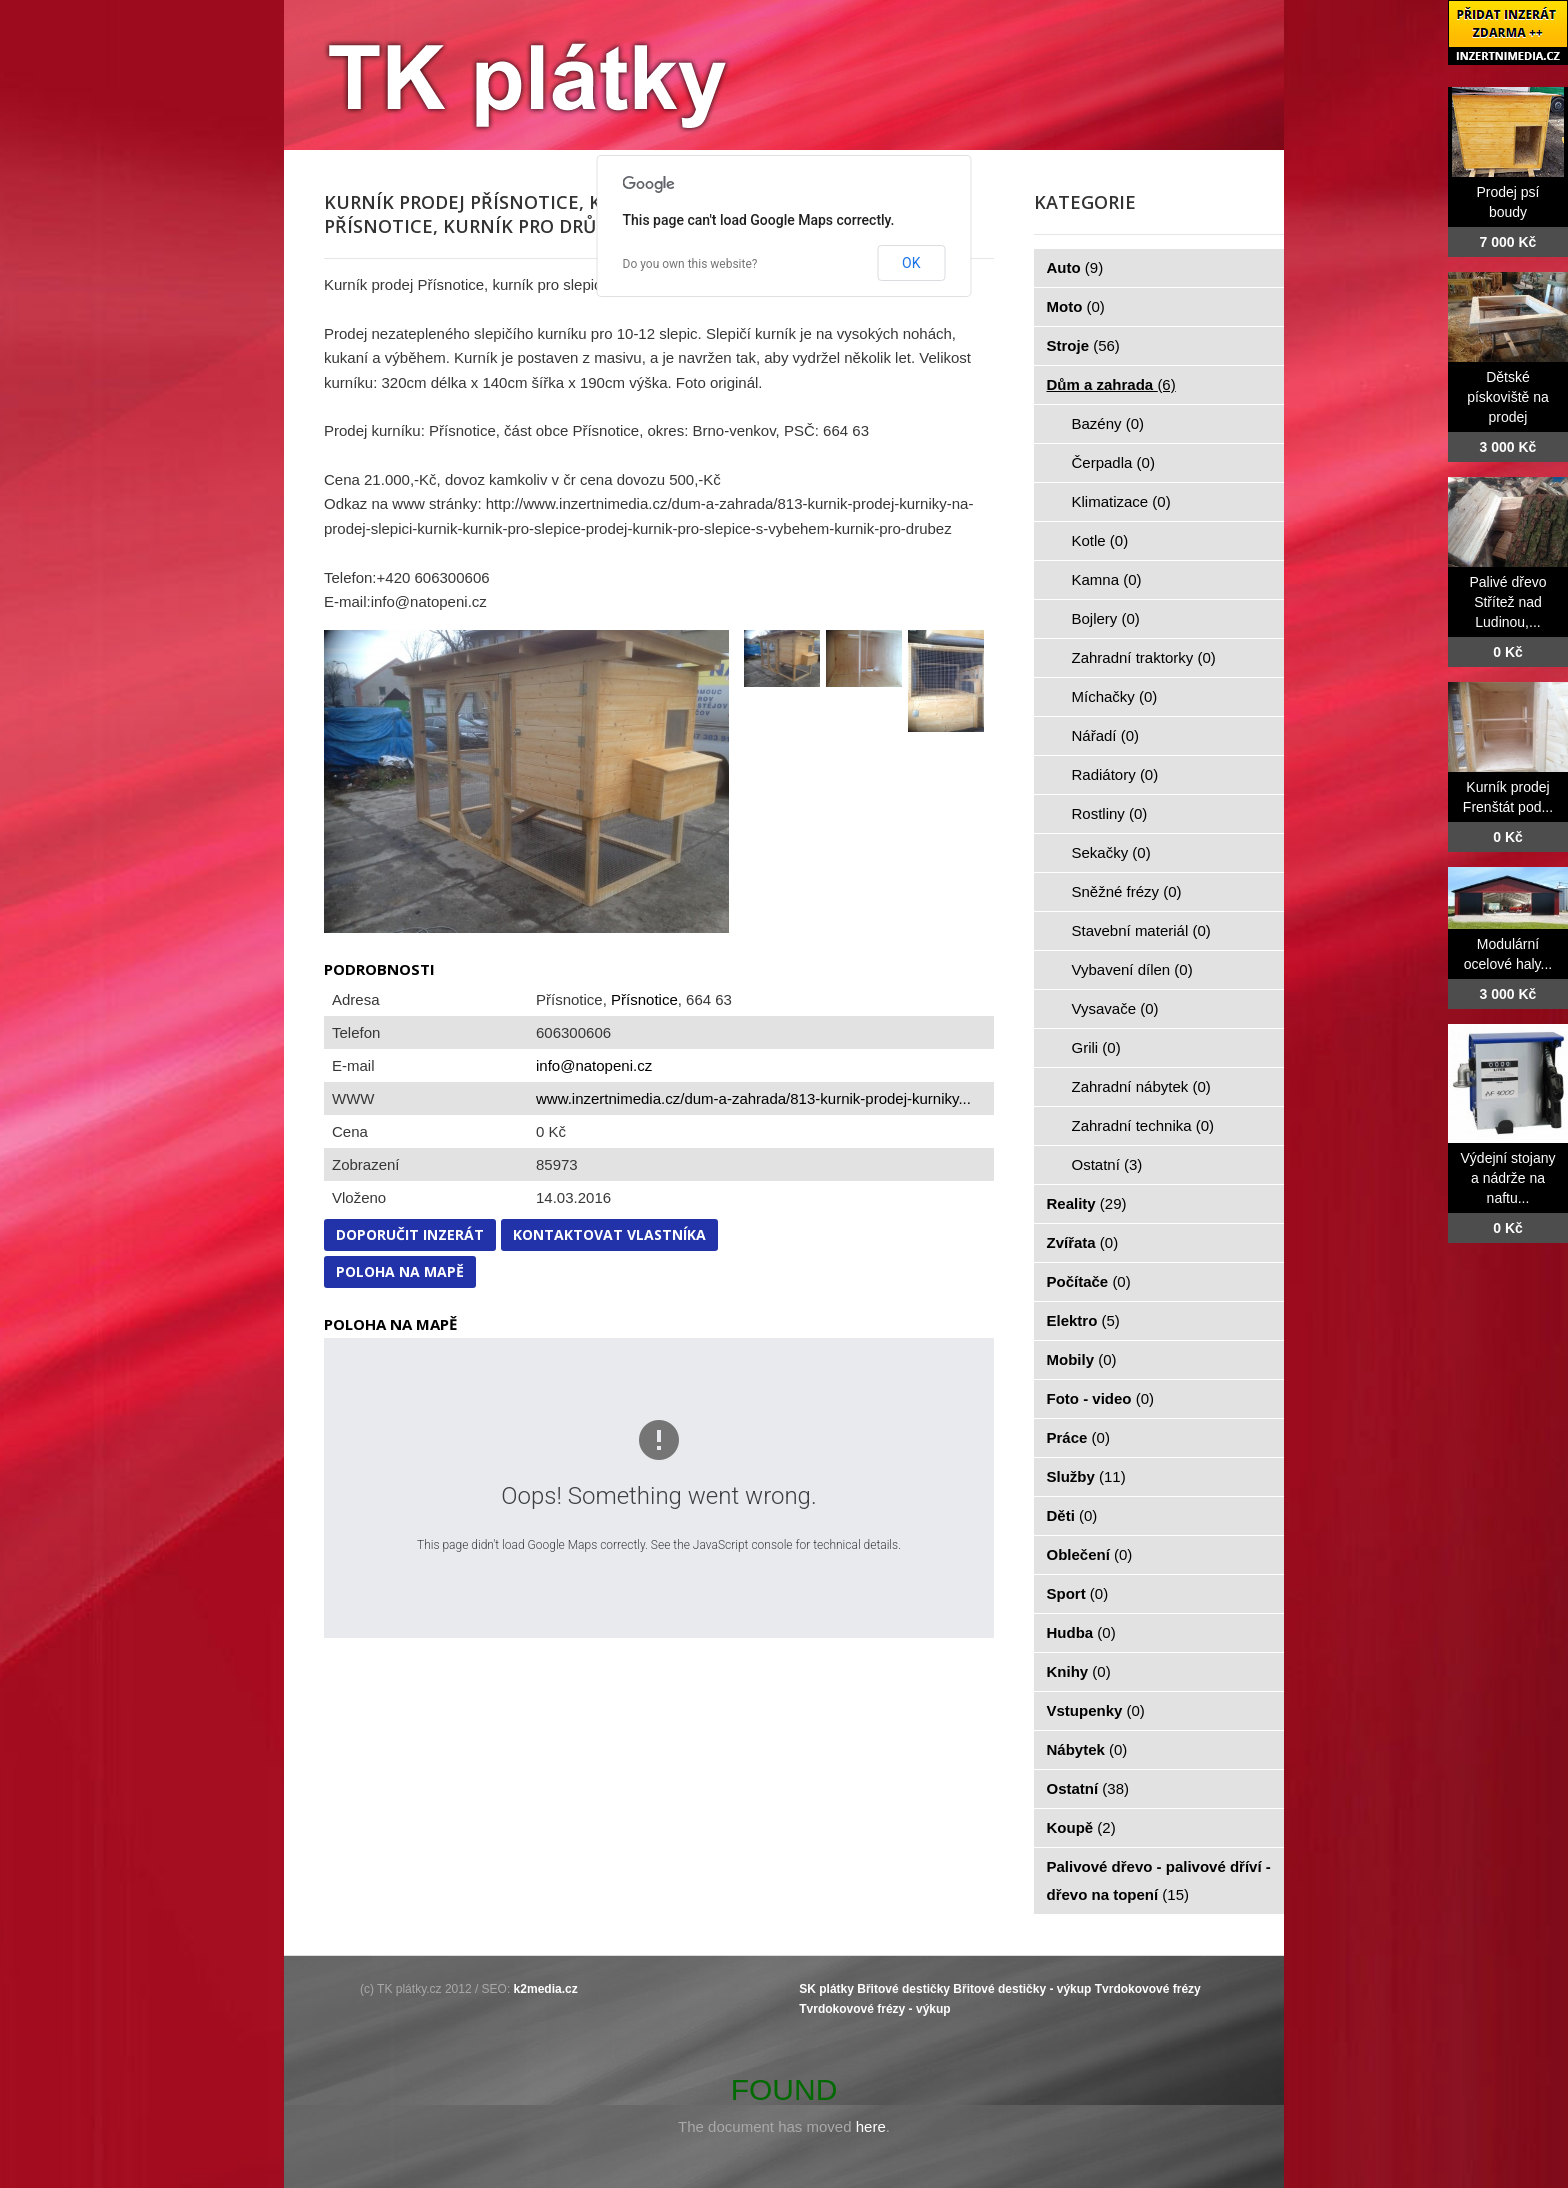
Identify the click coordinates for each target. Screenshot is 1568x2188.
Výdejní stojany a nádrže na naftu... (1508, 1178)
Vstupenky (1096, 1710)
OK (911, 263)
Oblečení (1090, 1554)
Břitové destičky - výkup (1022, 1989)
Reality (1087, 1203)
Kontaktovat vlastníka (609, 1234)
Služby (1086, 1476)
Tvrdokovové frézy (1148, 1989)
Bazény (1108, 423)
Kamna (1107, 579)
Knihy (1079, 1671)
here (871, 2126)
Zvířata (1083, 1242)
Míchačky (1115, 696)
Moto (1076, 306)
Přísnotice (644, 999)
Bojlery (1106, 618)
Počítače (1089, 1281)
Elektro (1083, 1320)
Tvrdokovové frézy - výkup (874, 2009)
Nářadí (1106, 735)
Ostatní (1107, 1164)
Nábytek (1087, 1749)
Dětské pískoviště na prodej (1508, 397)
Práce (1078, 1437)
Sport (1078, 1593)
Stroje (1083, 345)
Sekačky (1111, 852)
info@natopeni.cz (594, 1065)
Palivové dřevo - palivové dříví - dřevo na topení (1159, 1880)
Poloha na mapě (400, 1271)
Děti (1072, 1515)
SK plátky (826, 1989)
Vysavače (1115, 1008)
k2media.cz (546, 1989)
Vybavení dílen (1132, 969)
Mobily (1082, 1359)
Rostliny (1110, 813)
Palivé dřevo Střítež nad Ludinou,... (1507, 602)
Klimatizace (1121, 501)
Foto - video (1101, 1398)
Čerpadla (1113, 462)
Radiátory (1115, 774)
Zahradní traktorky (1144, 657)
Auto (1075, 267)
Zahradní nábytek (1141, 1086)
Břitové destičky (903, 1989)
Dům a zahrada (1111, 384)
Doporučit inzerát (410, 1234)
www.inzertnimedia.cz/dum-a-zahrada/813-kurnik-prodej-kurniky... (753, 1098)
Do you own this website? (690, 264)
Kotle (1100, 540)
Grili (1096, 1047)
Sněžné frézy (1127, 891)
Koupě (1081, 1827)
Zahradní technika (1143, 1125)
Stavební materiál (1141, 930)
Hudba (1081, 1632)
